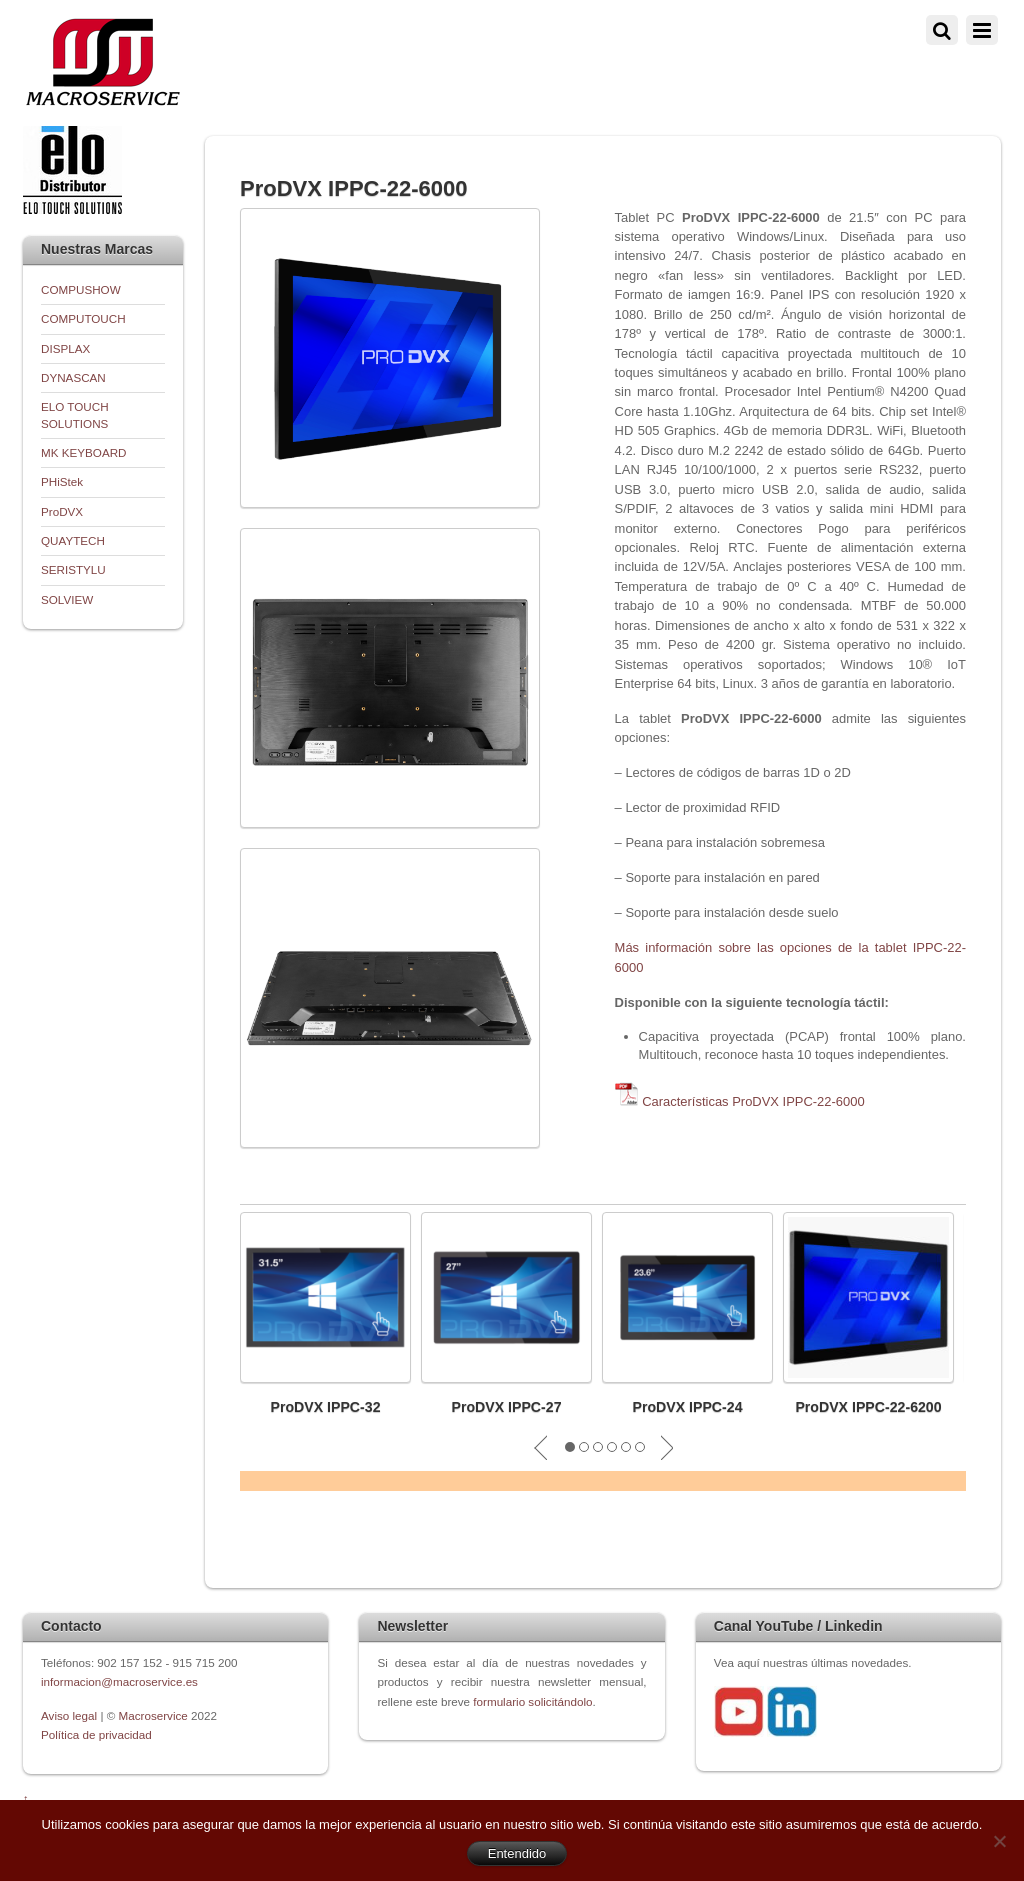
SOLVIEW (67, 599)
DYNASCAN (73, 377)
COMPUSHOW (81, 289)
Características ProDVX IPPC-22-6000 (753, 1101)
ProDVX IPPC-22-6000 (354, 188)
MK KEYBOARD (84, 452)
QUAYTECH (73, 540)
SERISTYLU (73, 569)
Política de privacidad (96, 1734)
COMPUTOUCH (83, 318)
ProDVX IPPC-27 (506, 1407)
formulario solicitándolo (532, 1701)
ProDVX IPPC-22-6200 (868, 1407)
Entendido (517, 1853)
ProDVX (62, 511)
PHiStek (62, 481)
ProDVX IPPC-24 (687, 1407)
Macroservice (153, 1715)
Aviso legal (70, 1715)
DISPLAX (65, 348)
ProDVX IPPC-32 (325, 1407)
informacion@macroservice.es (119, 1681)
